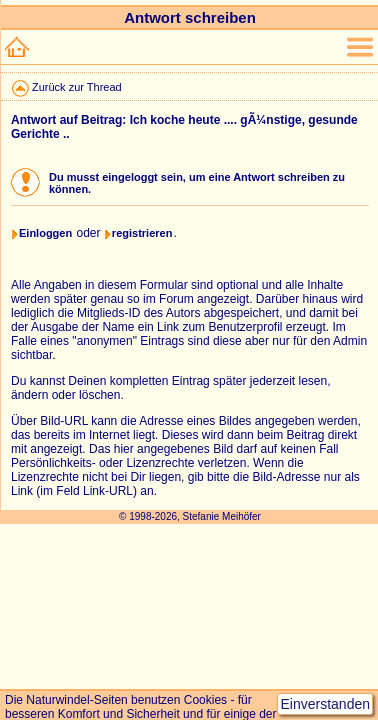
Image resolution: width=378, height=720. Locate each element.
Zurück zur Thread (77, 87)
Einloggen (45, 233)
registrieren (142, 233)
